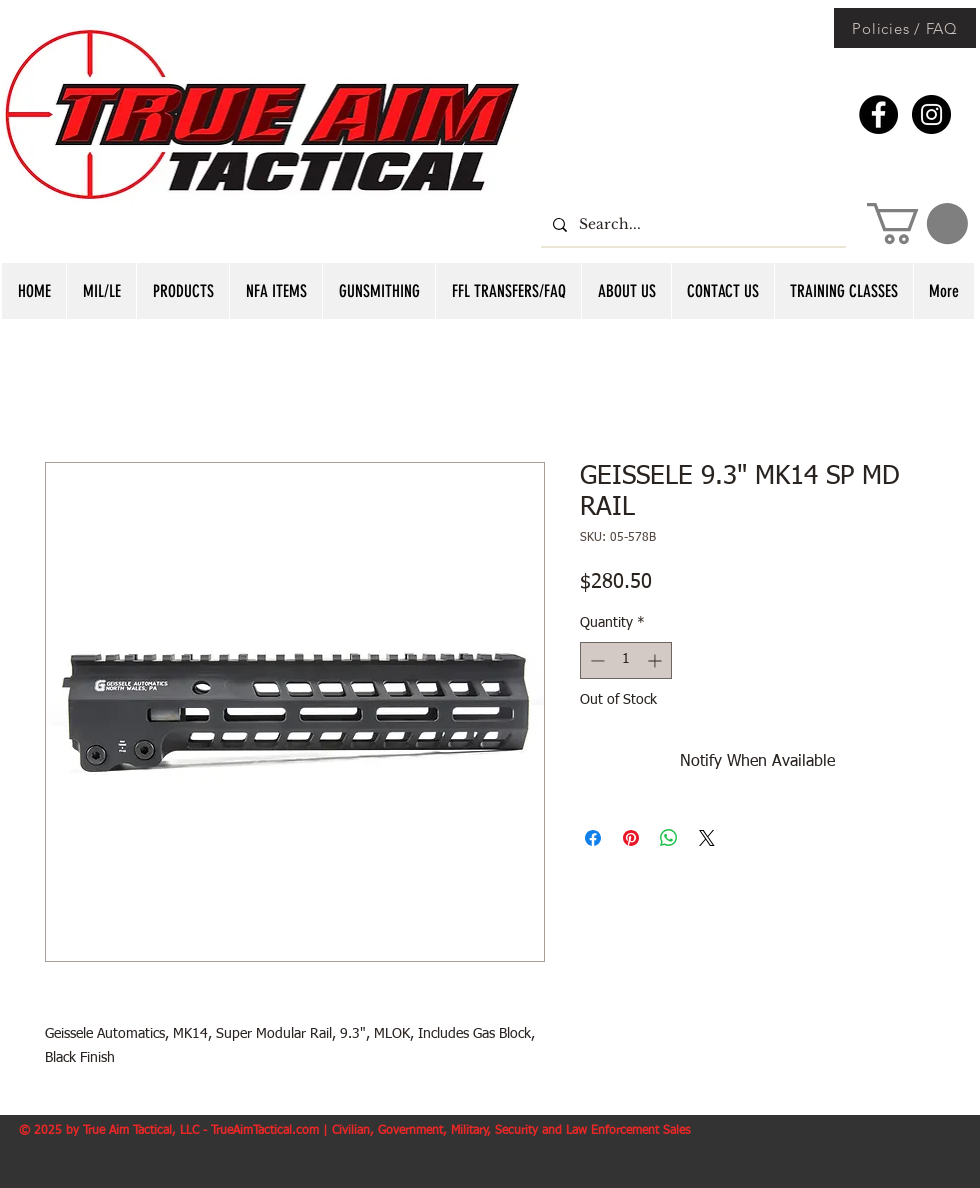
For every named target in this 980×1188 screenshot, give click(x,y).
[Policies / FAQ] (905, 28)
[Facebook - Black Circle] (878, 114)
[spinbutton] (626, 660)
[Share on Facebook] (593, 838)
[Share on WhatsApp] (669, 838)
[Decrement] (595, 660)
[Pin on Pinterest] (631, 838)
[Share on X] (707, 838)
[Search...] (691, 224)
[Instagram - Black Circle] (931, 114)
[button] (917, 223)
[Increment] (656, 660)
